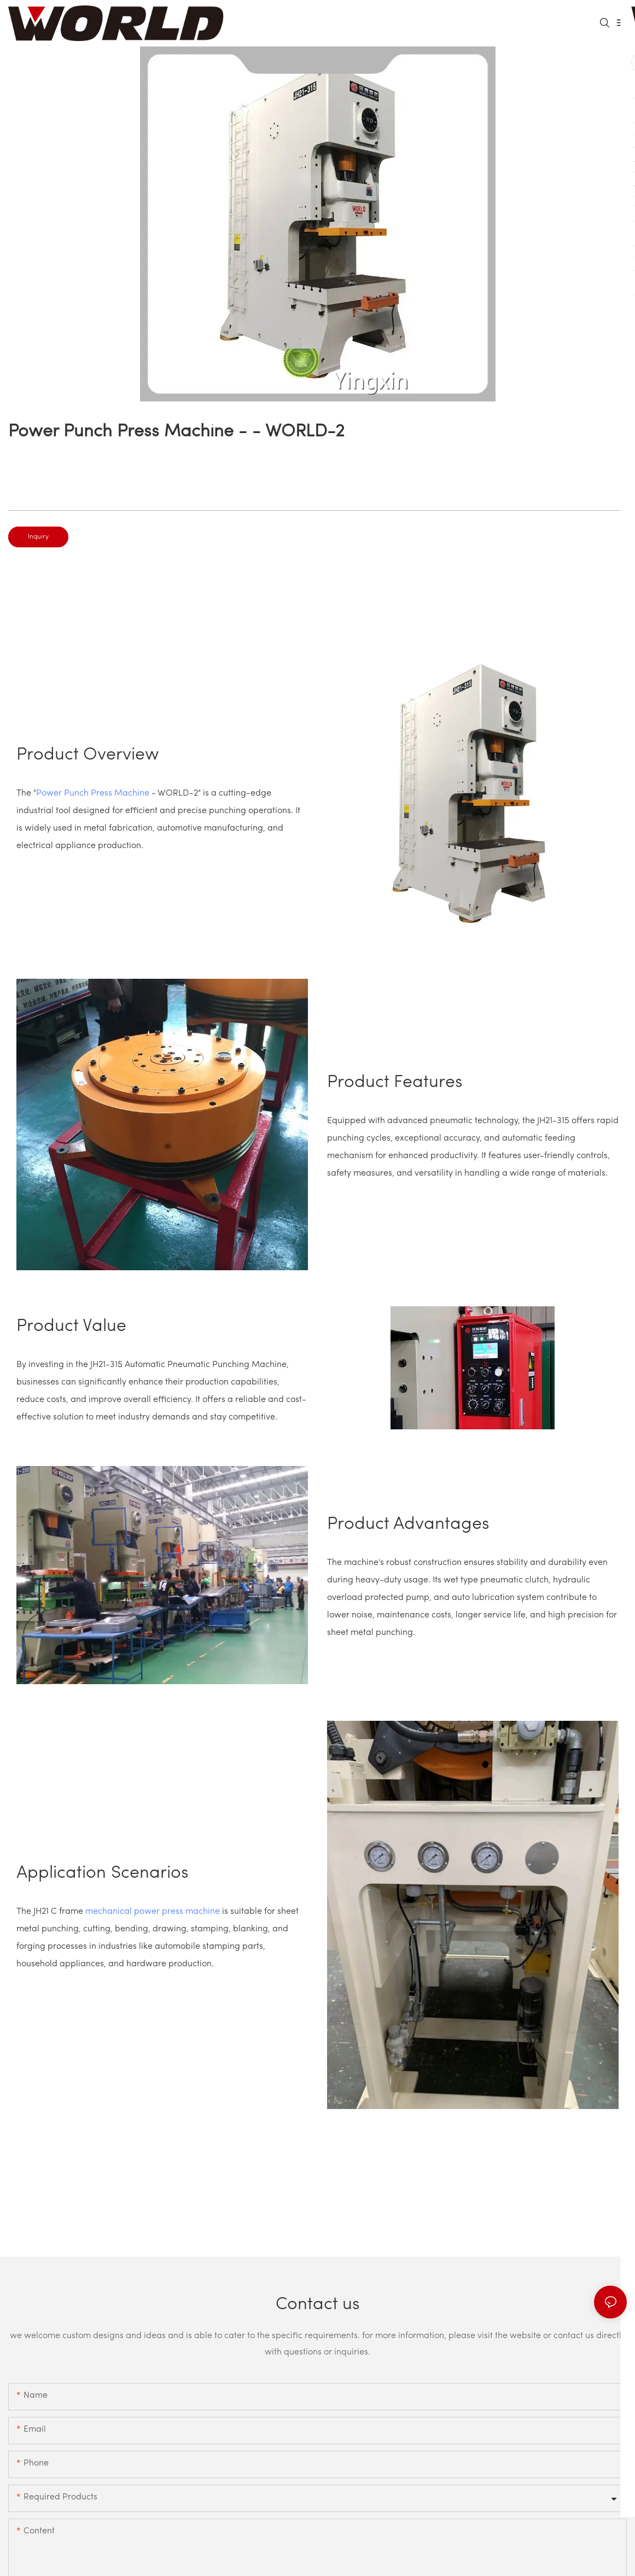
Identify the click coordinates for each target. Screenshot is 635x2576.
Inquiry (38, 537)
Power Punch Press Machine (92, 793)
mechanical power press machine (152, 1911)
